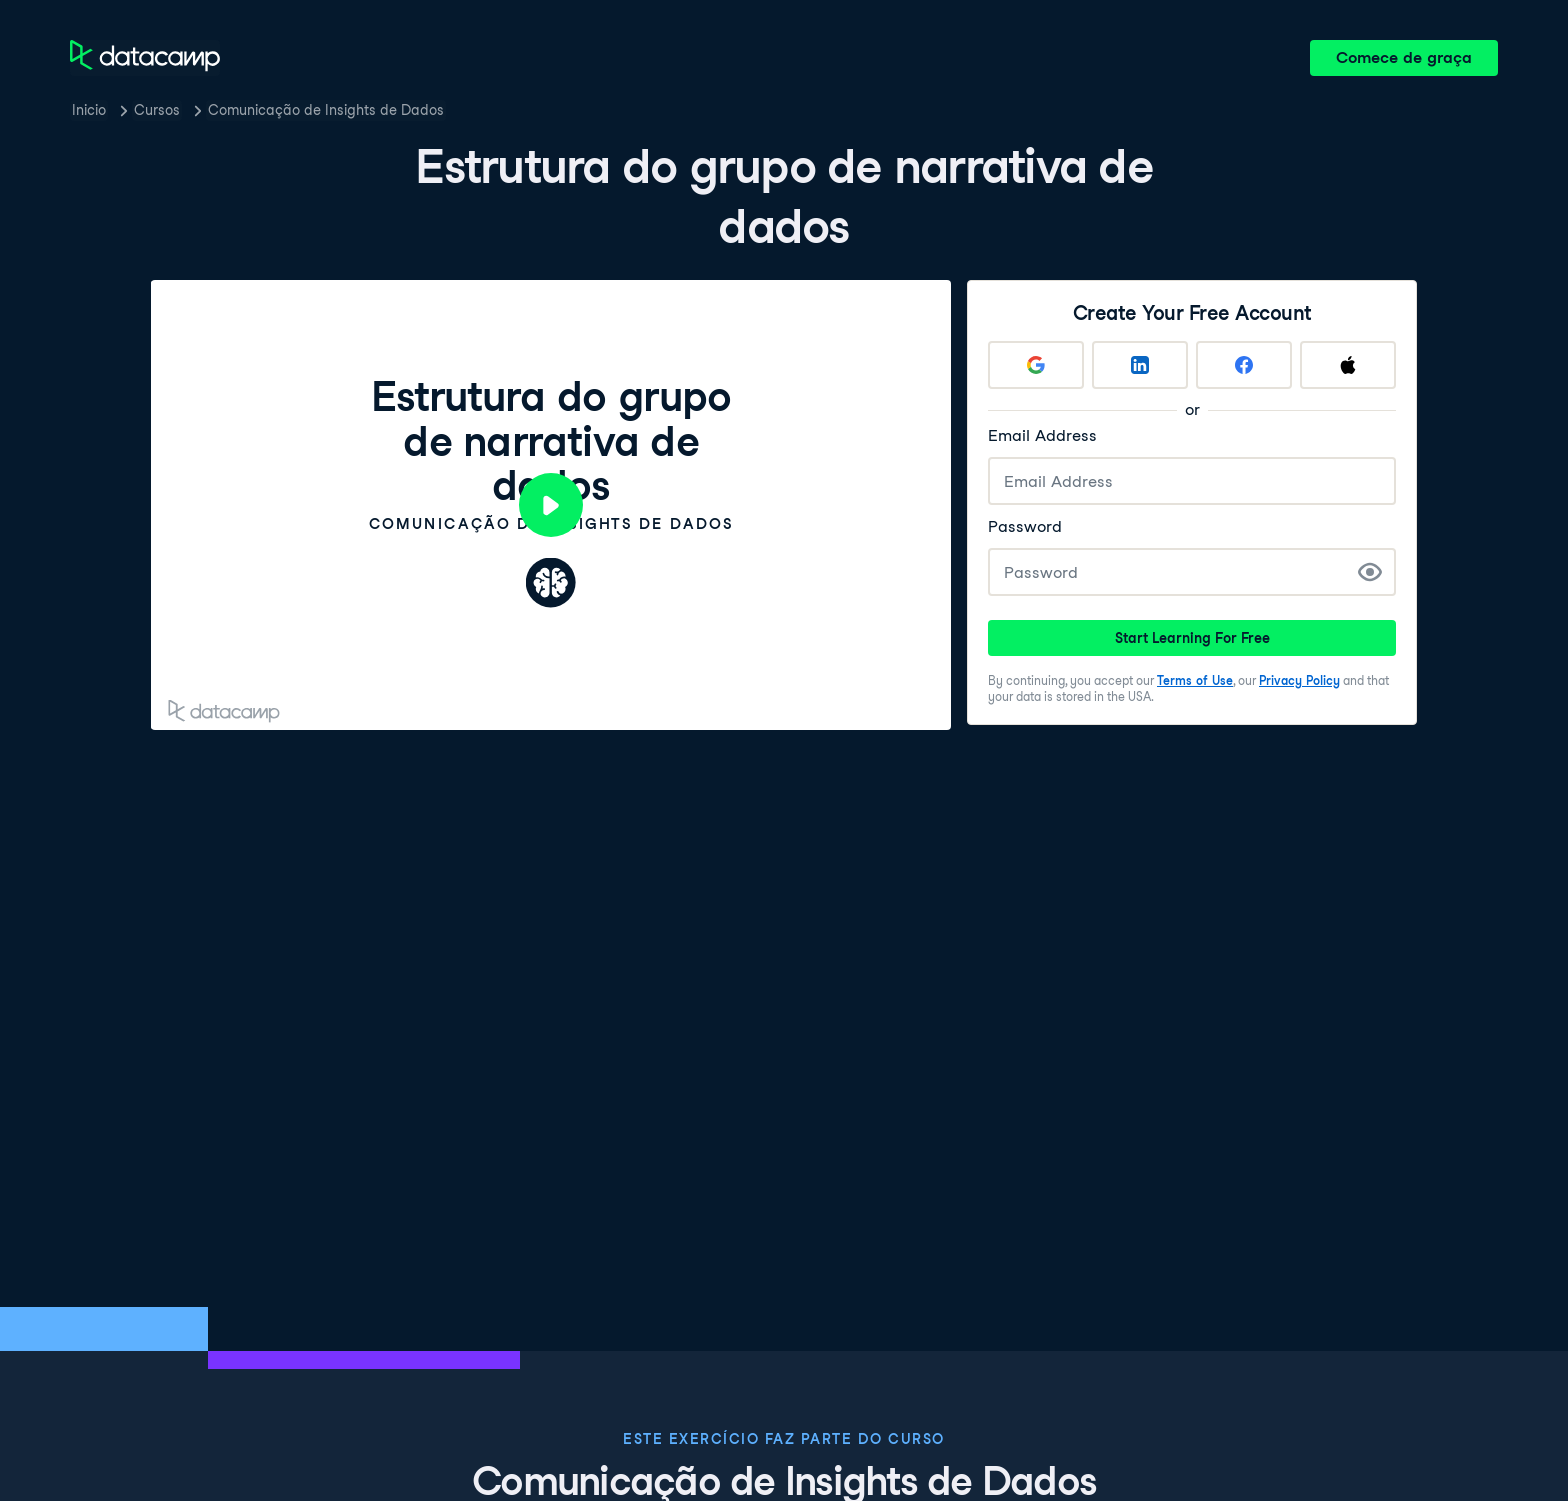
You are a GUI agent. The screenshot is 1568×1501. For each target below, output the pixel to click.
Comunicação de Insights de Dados (326, 110)
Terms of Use (1195, 680)
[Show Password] (1370, 572)
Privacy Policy (1299, 680)
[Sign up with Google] (1036, 365)
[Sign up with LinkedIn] (1140, 365)
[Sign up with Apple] (1348, 365)
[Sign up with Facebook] (1244, 365)
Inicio (89, 110)
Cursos (157, 110)
